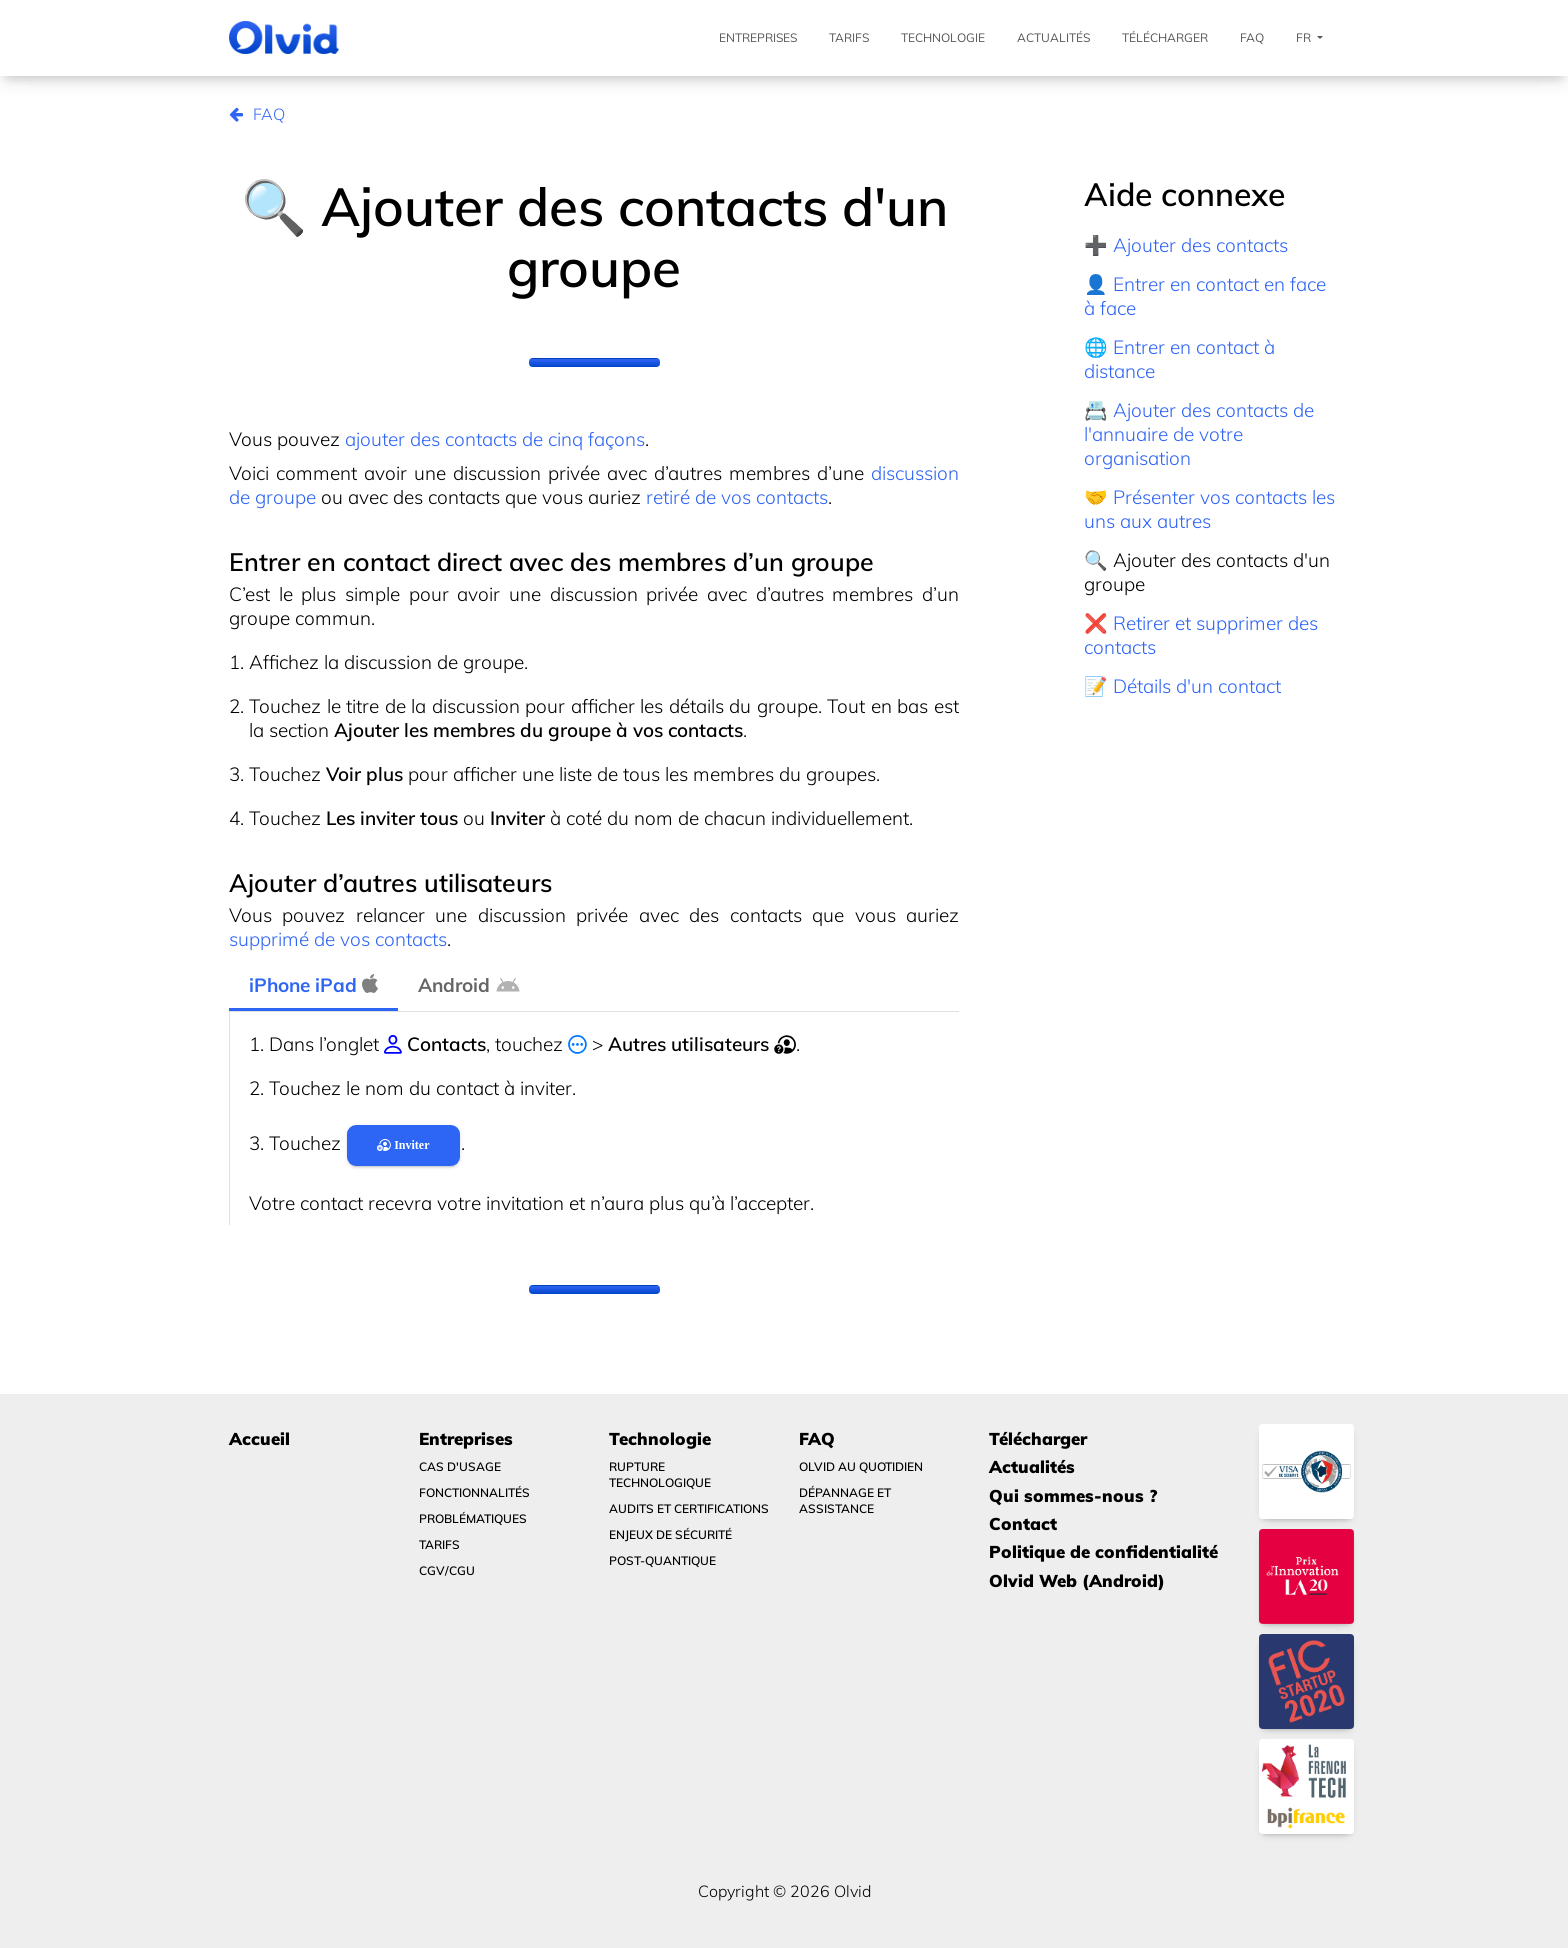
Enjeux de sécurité (670, 1534)
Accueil (259, 1438)
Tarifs (849, 37)
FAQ (1252, 37)
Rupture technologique (660, 1474)
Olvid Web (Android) (1077, 1580)
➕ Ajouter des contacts (1186, 245)
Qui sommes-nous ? (1073, 1495)
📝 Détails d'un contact (1182, 686)
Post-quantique (662, 1560)
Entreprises (758, 37)
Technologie (943, 37)
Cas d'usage (460, 1466)
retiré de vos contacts (737, 497)
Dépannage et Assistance (845, 1500)
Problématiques (473, 1518)
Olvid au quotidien (861, 1466)
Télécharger (1165, 37)
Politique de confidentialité (1103, 1551)
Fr (1309, 38)
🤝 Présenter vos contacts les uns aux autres (1209, 509)
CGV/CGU (447, 1570)
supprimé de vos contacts (338, 939)
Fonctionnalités (474, 1492)
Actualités (1053, 37)
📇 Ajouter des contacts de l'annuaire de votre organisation (1199, 434)
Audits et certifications (689, 1508)
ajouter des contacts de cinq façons (495, 439)
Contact (1023, 1523)
